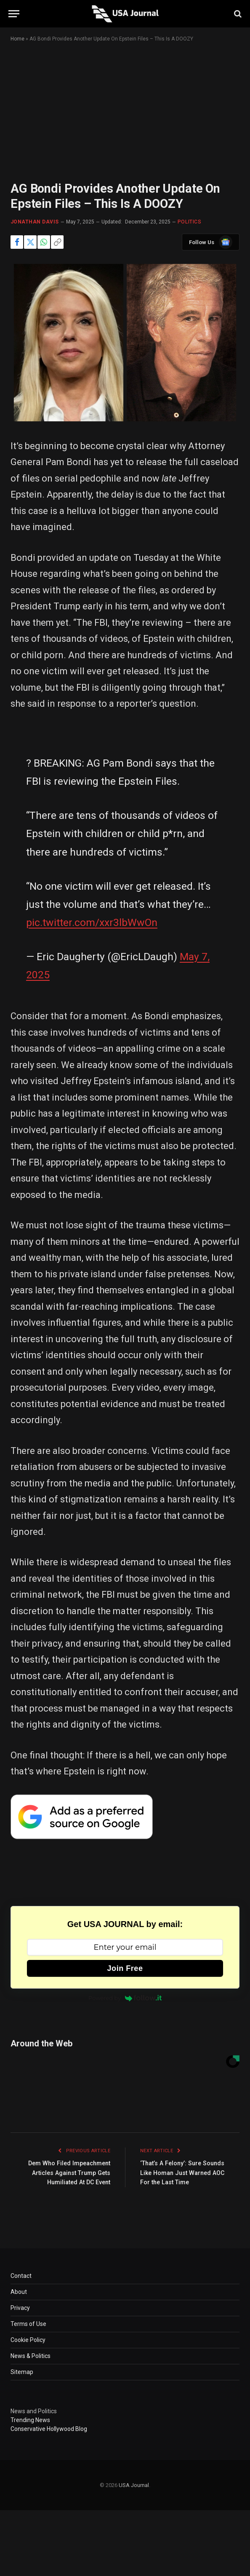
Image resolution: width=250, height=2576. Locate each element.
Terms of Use (28, 2323)
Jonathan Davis (35, 222)
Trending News (30, 2420)
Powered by (125, 1998)
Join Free (125, 1968)
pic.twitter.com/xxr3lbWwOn (91, 922)
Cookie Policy (28, 2339)
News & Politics (31, 2356)
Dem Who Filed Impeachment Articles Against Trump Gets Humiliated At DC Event (66, 2172)
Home (17, 39)
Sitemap (22, 2372)
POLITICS (190, 222)
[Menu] (13, 13)
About (19, 2291)
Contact (21, 2275)
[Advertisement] (125, 119)
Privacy (20, 2307)
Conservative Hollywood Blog (49, 2428)
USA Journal (134, 2485)
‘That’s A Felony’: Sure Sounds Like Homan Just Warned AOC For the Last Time (185, 2172)
